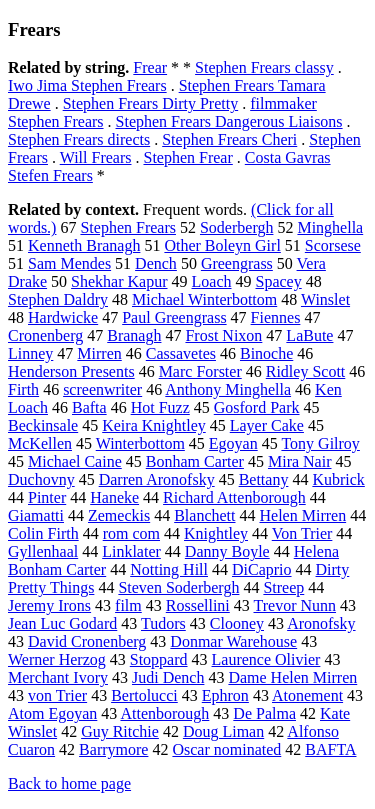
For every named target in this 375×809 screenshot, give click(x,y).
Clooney (237, 623)
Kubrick (338, 479)
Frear (150, 67)
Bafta (89, 407)
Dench (156, 263)
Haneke (114, 497)
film (128, 605)
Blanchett (204, 515)
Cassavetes (181, 353)
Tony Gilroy (320, 443)
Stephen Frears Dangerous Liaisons (229, 121)
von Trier (57, 695)
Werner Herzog (57, 659)
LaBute (309, 335)
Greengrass (237, 263)
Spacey (279, 281)
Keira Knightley (154, 425)
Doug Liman (223, 731)
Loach (212, 281)
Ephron (225, 695)
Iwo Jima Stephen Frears (87, 85)
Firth (23, 389)
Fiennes (276, 317)
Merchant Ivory (58, 677)
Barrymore (113, 749)
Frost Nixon (223, 335)
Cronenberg (45, 335)
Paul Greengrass (174, 317)
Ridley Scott (306, 371)
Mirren (99, 353)
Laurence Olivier (266, 659)
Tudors (163, 623)
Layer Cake (267, 425)
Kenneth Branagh (84, 245)
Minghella (330, 227)
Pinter (47, 497)
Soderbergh (236, 227)
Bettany (264, 479)
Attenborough (164, 713)
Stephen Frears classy (264, 67)
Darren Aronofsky (157, 479)
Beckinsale (43, 425)
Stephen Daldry (58, 299)
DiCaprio (262, 569)
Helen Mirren (303, 515)
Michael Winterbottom (204, 299)
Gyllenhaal (43, 551)
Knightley (216, 533)
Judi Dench (168, 677)
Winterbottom (140, 443)
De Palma (264, 713)
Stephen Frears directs (79, 139)
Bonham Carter (195, 461)
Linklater (131, 551)
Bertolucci (144, 695)
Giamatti (36, 515)
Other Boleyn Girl (222, 245)
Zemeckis (119, 515)
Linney (30, 353)
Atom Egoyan (52, 713)
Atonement (307, 695)
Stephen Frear (187, 157)
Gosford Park (257, 407)
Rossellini (198, 605)
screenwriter (102, 389)
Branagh (134, 335)
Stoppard (159, 659)
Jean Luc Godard (62, 623)
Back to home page (69, 783)
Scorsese (333, 245)
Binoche (266, 353)
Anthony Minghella (228, 389)
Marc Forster (200, 371)
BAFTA (330, 749)
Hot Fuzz (160, 407)
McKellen (40, 443)
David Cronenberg (87, 641)
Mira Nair (300, 461)
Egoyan (233, 443)
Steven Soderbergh (178, 587)
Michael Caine (75, 461)
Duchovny (41, 479)
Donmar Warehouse (233, 641)
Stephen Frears (128, 227)
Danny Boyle (227, 551)
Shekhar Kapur (119, 281)
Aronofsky (321, 623)
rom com (131, 533)
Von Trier (302, 533)
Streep (283, 587)
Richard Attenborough (234, 497)
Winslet (325, 299)
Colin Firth (43, 533)
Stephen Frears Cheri (229, 139)
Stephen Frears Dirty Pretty (151, 103)
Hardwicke (63, 317)
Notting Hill (169, 569)
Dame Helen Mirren (292, 677)
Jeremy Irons (49, 605)
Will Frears (96, 157)
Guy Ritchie (120, 731)
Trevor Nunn (295, 605)
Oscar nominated (226, 749)
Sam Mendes (69, 263)
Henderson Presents (71, 371)
